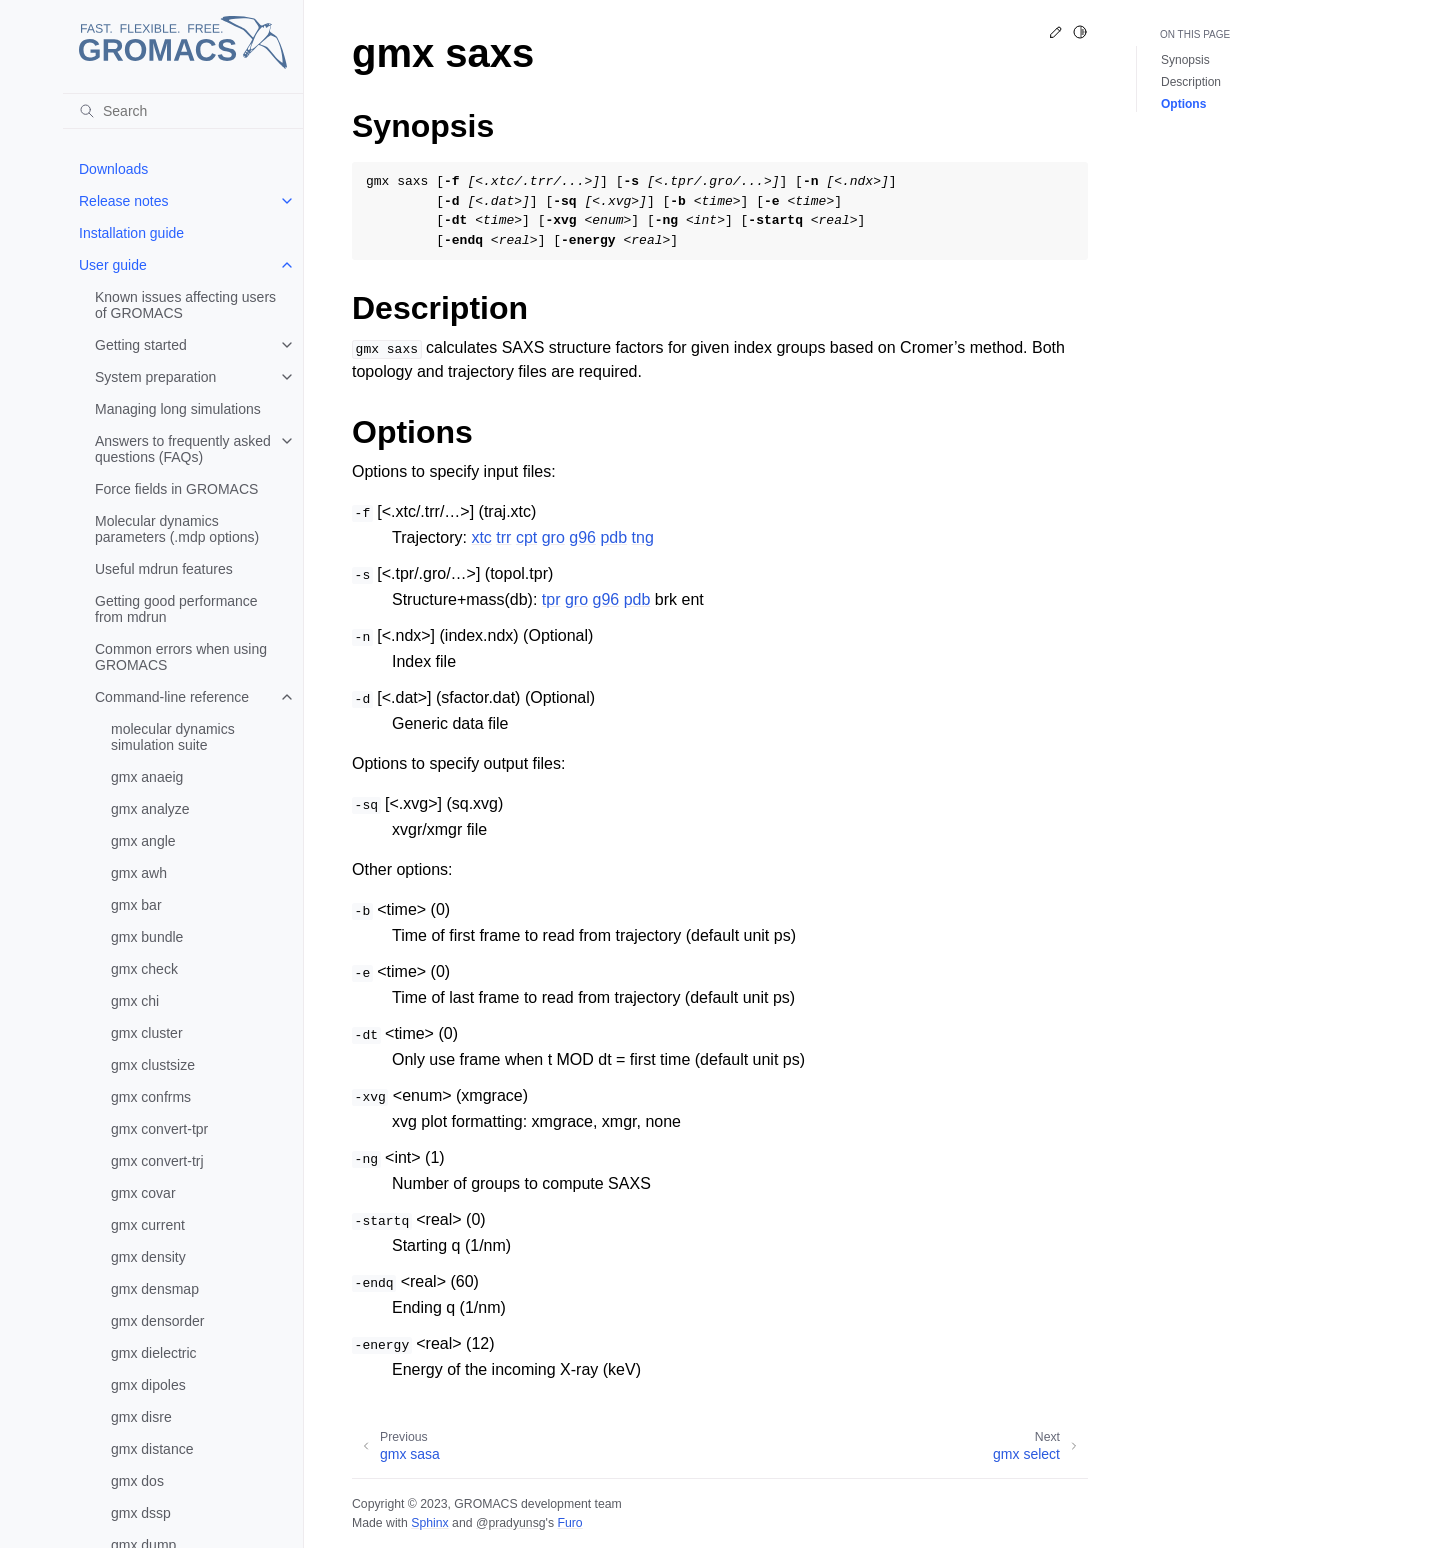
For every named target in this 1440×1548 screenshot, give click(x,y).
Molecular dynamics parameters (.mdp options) (177, 529)
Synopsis (1185, 60)
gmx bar (136, 905)
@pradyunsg (511, 1523)
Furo (569, 1523)
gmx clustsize (153, 1065)
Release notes (124, 201)
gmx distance (152, 1449)
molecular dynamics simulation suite (173, 737)
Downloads (113, 169)
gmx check (144, 969)
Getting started (141, 345)
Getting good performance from (176, 609)
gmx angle (143, 841)
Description (1191, 82)
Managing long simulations (178, 409)
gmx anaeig (147, 777)
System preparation (155, 377)
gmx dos (137, 1481)
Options (1183, 104)
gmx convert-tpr (159, 1129)
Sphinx (429, 1523)
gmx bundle (147, 937)
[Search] (183, 111)
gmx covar (143, 1193)
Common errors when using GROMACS (181, 657)
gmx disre (141, 1417)
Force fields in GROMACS (176, 489)
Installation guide (131, 233)
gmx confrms (151, 1097)
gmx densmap (155, 1289)
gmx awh (139, 873)
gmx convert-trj (157, 1161)
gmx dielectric (154, 1353)
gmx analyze (150, 809)
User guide (113, 265)
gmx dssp (141, 1513)
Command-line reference (172, 697)
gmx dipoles (148, 1385)
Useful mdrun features (164, 569)
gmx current (148, 1225)
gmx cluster (147, 1033)
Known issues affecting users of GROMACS (185, 305)
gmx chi (135, 1001)
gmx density (148, 1257)
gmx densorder (157, 1321)
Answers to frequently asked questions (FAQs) (183, 449)
